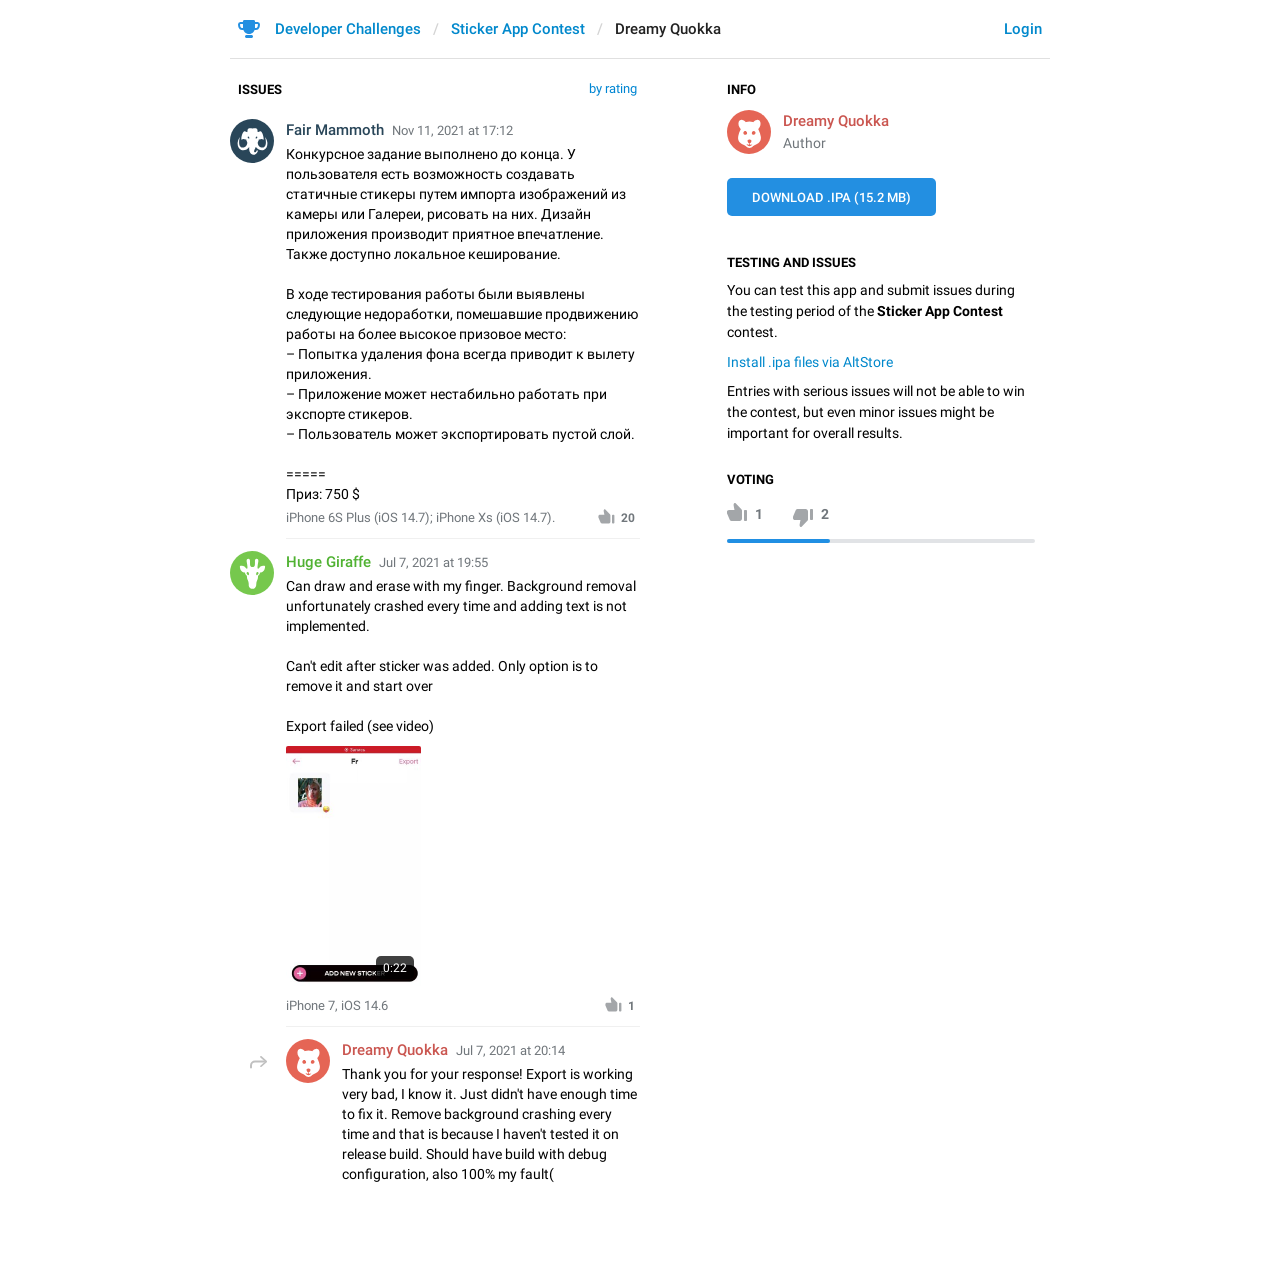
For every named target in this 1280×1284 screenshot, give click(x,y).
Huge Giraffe (328, 562)
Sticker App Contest (518, 29)
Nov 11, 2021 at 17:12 (452, 130)
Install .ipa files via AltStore (810, 362)
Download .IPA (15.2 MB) (831, 197)
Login (1023, 29)
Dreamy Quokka (836, 121)
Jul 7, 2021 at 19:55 (433, 562)
